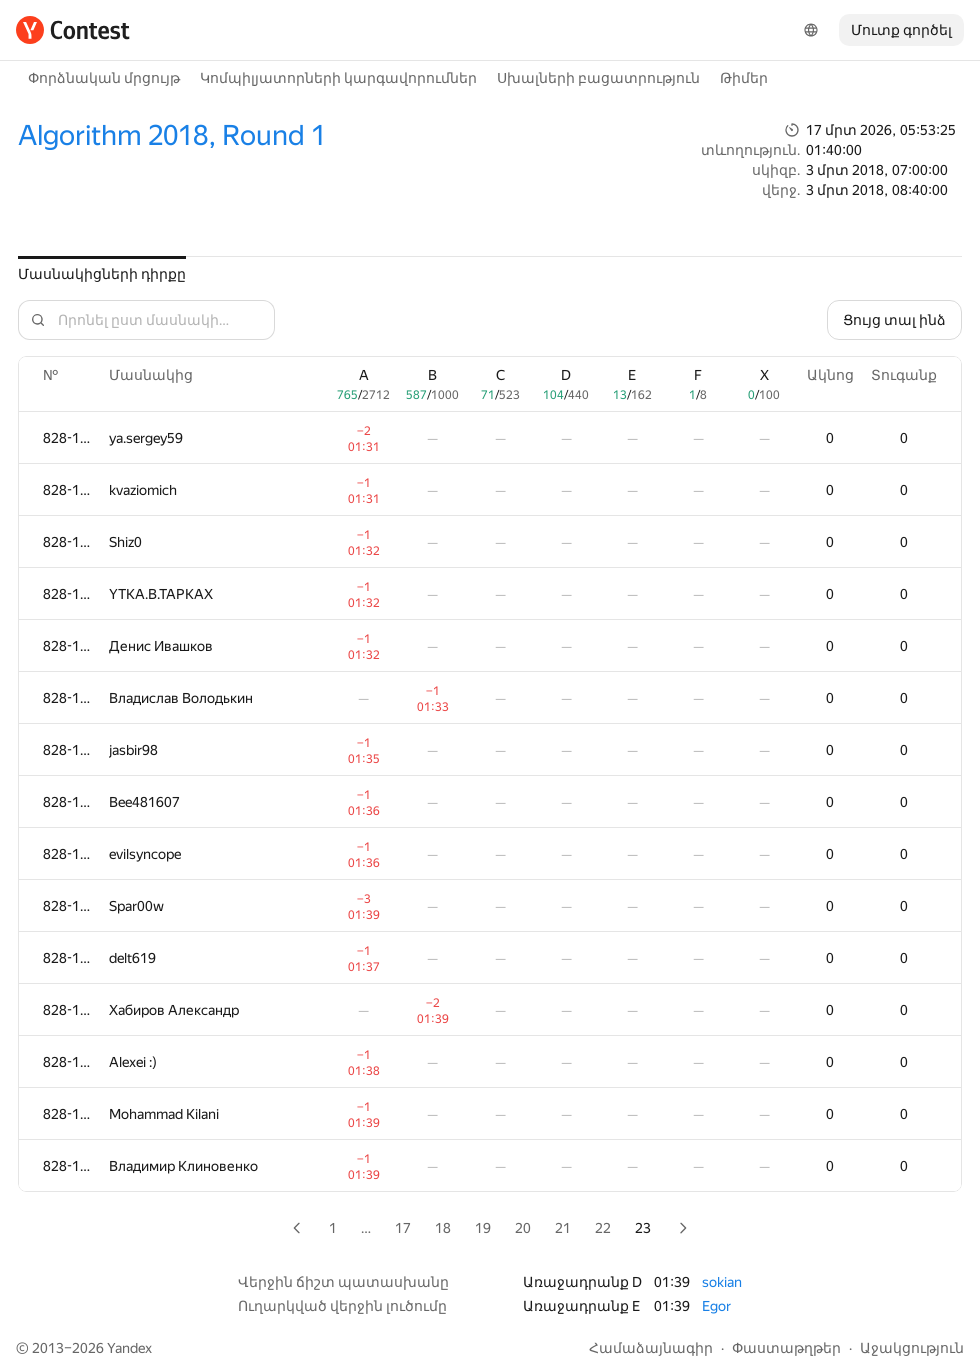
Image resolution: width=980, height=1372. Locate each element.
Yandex (129, 1348)
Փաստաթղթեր (786, 1348)
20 (523, 1228)
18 (443, 1228)
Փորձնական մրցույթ (104, 78)
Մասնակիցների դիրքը (102, 274)
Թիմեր (744, 78)
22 (603, 1228)
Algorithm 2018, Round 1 (172, 135)
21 (563, 1228)
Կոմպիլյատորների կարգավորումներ (338, 78)
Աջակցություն (912, 1348)
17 (403, 1228)
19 (483, 1228)
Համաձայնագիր (651, 1348)
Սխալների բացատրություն (598, 78)
